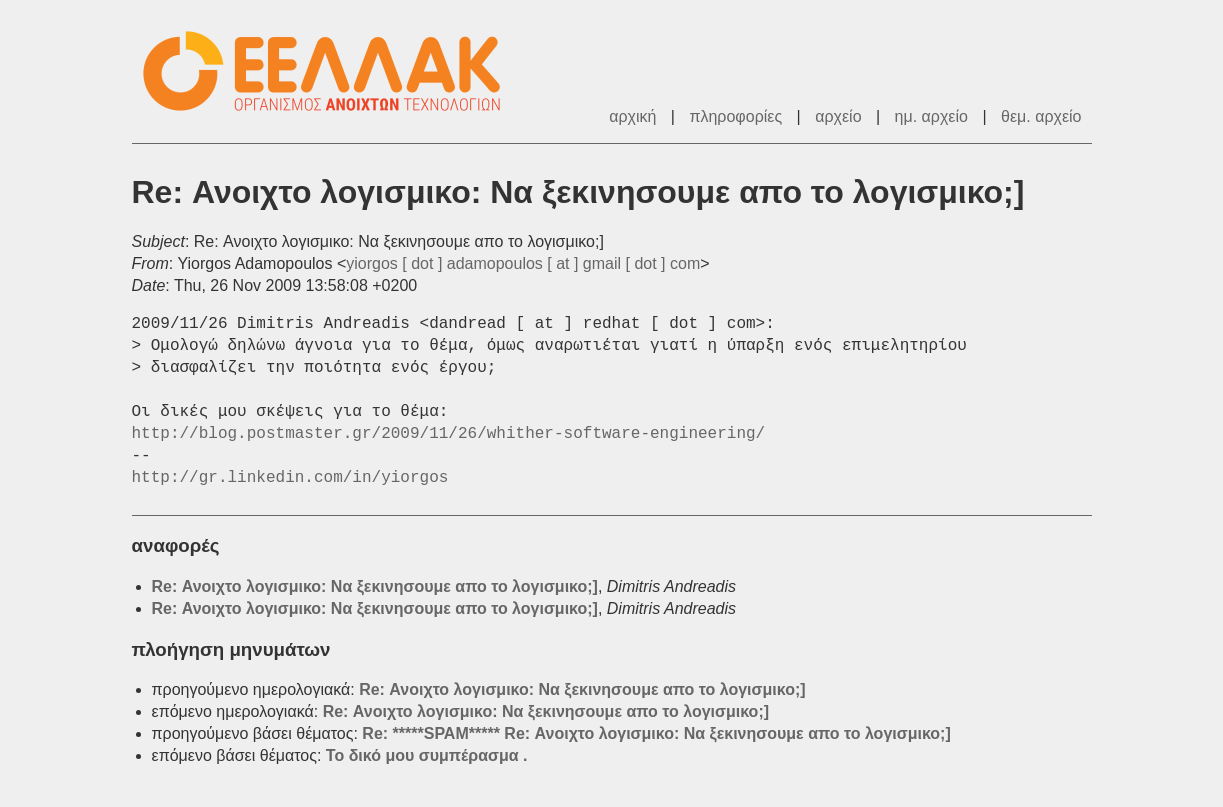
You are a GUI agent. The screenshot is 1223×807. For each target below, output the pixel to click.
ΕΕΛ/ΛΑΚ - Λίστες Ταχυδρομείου (332, 71)
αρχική (632, 116)
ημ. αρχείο (931, 116)
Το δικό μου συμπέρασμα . (427, 755)
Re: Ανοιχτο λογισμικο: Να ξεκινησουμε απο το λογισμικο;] (375, 586)
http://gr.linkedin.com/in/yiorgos (290, 478)
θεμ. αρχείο (1041, 116)
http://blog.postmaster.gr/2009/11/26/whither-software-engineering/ (449, 434)
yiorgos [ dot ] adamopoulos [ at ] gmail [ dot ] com (523, 263)
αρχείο (838, 116)
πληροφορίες (735, 116)
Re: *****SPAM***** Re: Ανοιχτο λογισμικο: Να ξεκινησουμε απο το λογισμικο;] (656, 733)
